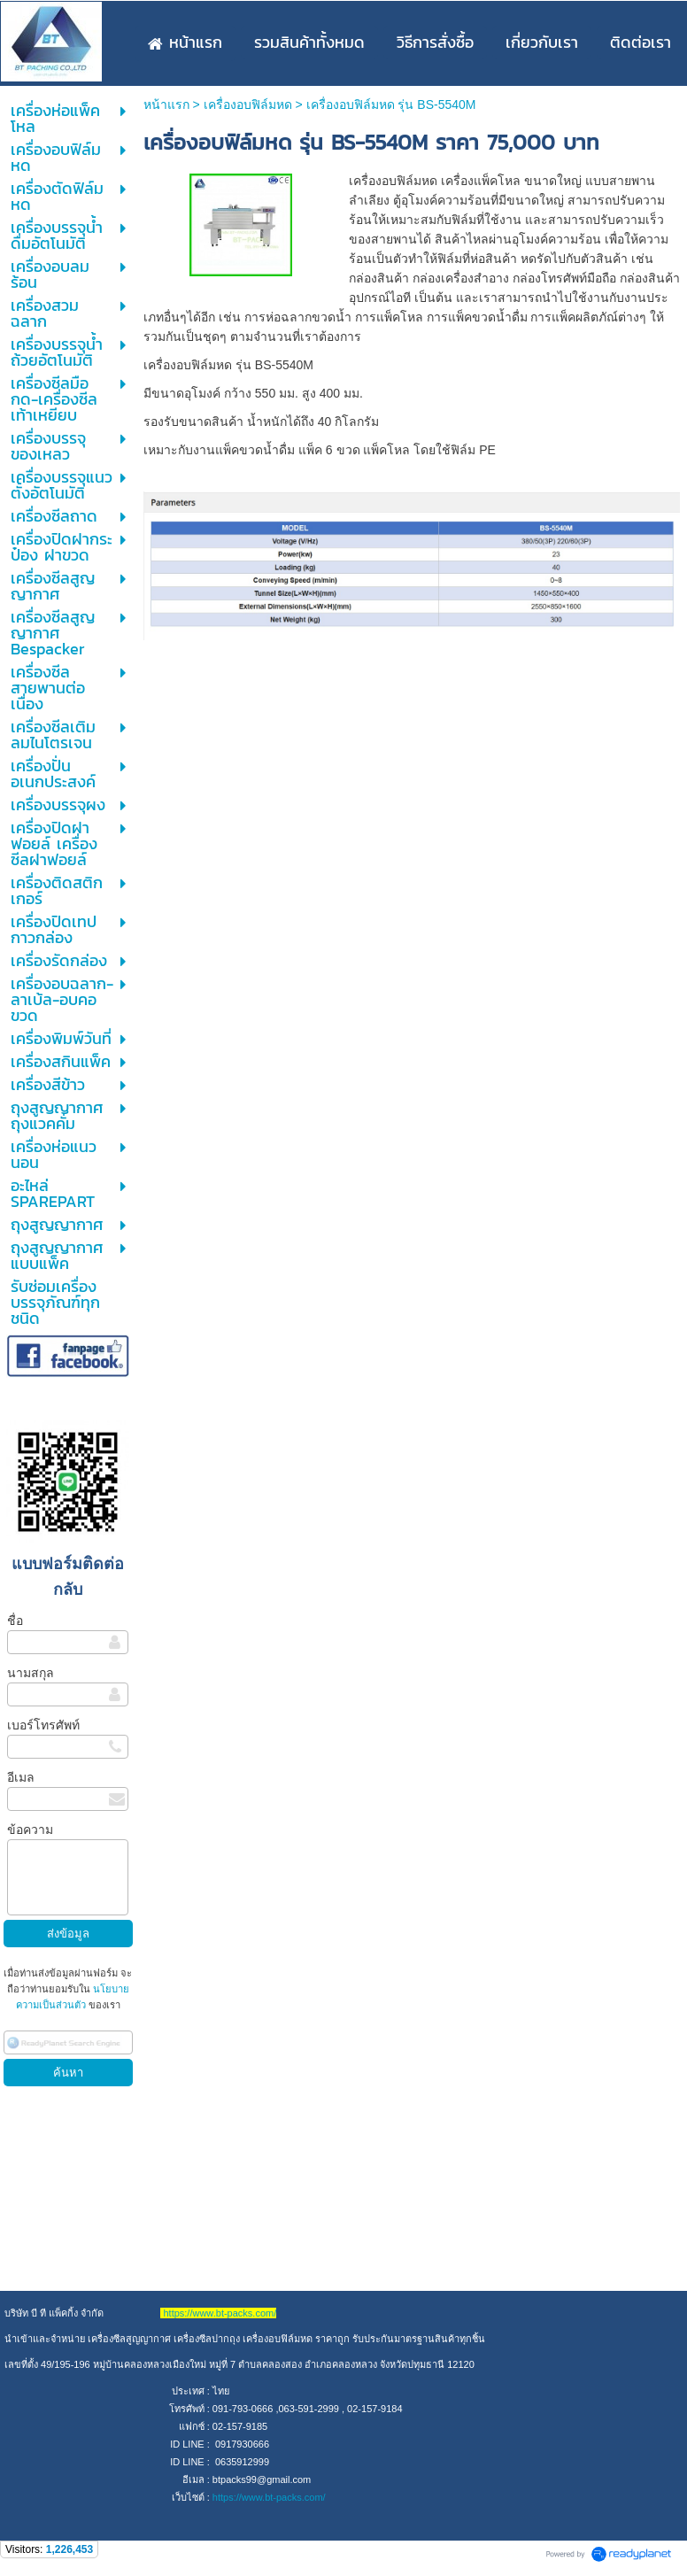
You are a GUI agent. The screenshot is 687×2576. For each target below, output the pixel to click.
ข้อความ (30, 1829)
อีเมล (21, 1777)
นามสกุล (30, 1673)
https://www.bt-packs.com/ (269, 2497)
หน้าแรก (166, 104)
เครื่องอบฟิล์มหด (248, 104)
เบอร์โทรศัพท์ (43, 1725)
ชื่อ (15, 1620)
